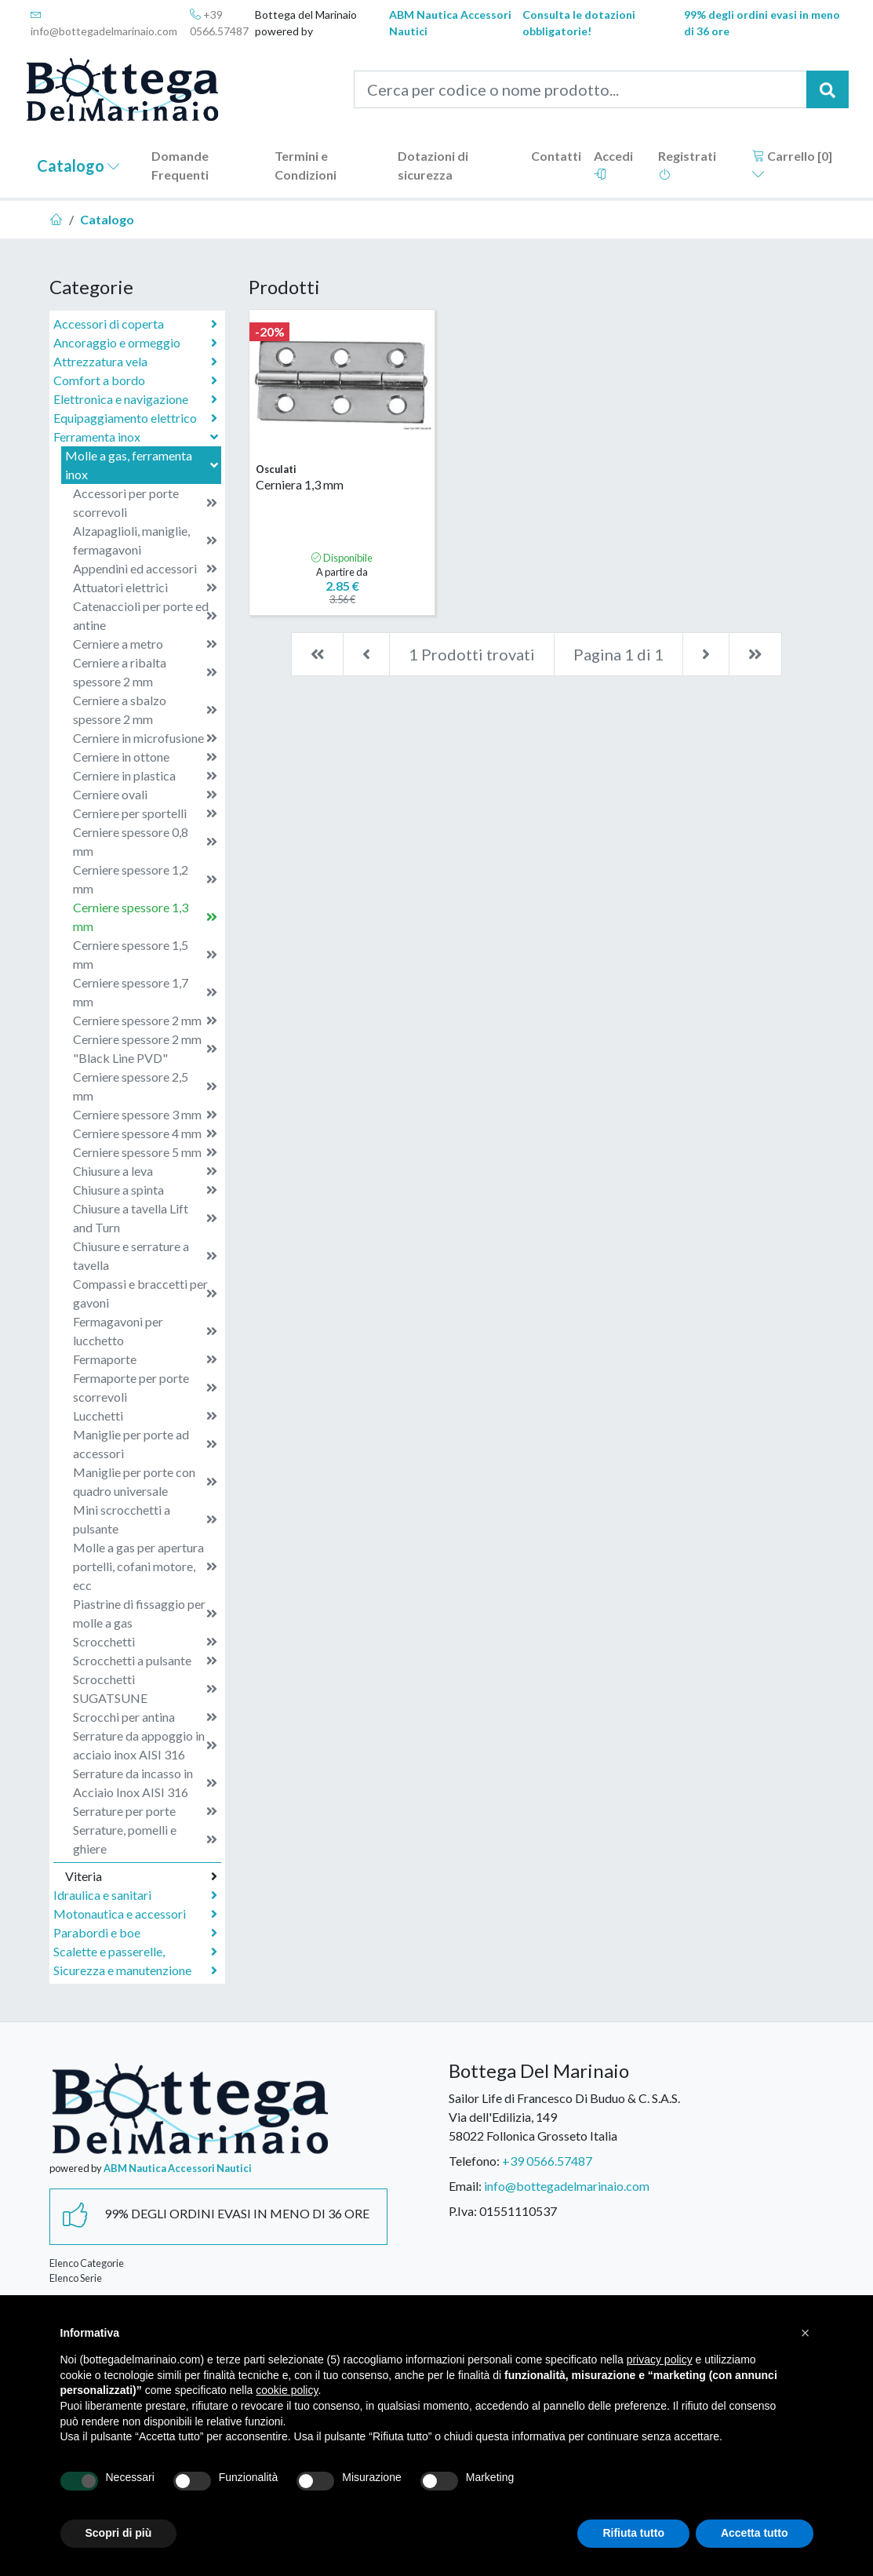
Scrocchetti (145, 1641)
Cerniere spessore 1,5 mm (145, 954)
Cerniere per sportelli (145, 813)
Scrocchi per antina (145, 1717)
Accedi (613, 164)
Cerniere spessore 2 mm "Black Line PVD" (145, 1048)
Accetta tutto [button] (754, 2533)
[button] (805, 2332)
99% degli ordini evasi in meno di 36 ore (762, 23)
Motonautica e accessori (135, 1914)
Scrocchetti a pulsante (145, 1660)
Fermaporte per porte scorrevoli (145, 1387)
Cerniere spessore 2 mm (145, 1020)
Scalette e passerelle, (135, 1951)
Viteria (141, 1876)
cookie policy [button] (287, 2390)
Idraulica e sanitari (135, 1895)
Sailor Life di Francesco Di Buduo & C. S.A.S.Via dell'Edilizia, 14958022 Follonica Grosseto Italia (564, 2116)
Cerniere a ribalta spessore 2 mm (145, 672)
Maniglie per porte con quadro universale (145, 1481)
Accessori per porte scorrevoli (145, 502)
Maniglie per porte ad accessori (145, 1444)
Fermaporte (145, 1359)
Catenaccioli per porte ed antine (145, 615)
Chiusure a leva (145, 1171)
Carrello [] (792, 164)
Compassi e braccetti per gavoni (145, 1293)
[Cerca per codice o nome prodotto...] (580, 89)
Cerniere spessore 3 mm (145, 1114)
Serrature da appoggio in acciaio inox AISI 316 (145, 1745)
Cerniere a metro (145, 644)
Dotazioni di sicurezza (433, 165)
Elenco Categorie (86, 2263)
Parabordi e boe (135, 1932)
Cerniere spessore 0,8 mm (145, 841)
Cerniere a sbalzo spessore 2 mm (145, 709)
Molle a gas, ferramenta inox (143, 465)
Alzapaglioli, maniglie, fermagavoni (145, 540)
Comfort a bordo (135, 380)
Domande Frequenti (180, 165)
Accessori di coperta (135, 324)
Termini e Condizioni (305, 165)
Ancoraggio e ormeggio (135, 342)
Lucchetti (145, 1415)
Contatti (556, 155)
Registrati (687, 164)
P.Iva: (463, 2210)
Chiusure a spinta (145, 1190)
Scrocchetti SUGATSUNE (145, 1688)
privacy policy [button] (660, 2359)
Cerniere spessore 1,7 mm (145, 992)
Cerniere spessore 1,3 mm (145, 916)
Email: (465, 2185)
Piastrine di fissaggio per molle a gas (145, 1613)
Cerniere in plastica (145, 775)
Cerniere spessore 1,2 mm (145, 879)
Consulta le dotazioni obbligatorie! (578, 23)
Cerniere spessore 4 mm (145, 1133)
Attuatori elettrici (145, 587)
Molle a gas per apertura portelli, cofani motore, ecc (145, 1566)
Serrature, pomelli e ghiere (145, 1839)
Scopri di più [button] (118, 2533)
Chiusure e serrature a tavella (145, 1255)
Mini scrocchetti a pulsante (145, 1519)
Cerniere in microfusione (145, 738)
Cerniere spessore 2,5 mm (145, 1086)
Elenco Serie (75, 2278)
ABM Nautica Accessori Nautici (450, 23)
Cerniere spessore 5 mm (145, 1152)
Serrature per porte (145, 1811)
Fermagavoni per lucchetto (145, 1331)
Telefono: (474, 2160)
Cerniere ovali (145, 794)
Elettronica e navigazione (135, 399)
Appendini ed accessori (145, 568)
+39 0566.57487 (219, 23)
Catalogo (78, 165)
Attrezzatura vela (135, 361)
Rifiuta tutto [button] (633, 2533)
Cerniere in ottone (145, 757)
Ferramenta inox (137, 436)
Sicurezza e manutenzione (135, 1970)
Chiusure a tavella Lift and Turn (145, 1218)
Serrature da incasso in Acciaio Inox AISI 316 (145, 1782)
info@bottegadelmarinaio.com (104, 23)
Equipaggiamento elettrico (135, 418)
